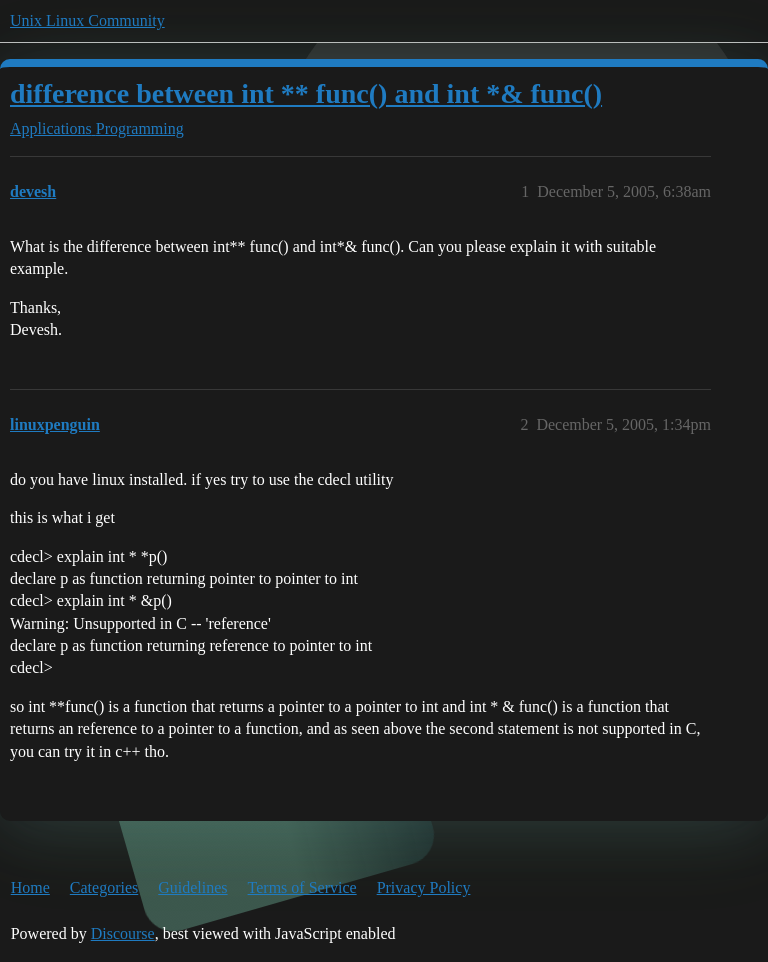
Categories (104, 887)
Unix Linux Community (87, 20)
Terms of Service (302, 887)
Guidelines (192, 887)
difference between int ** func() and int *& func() (306, 93)
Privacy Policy (424, 887)
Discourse (123, 933)
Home (30, 887)
